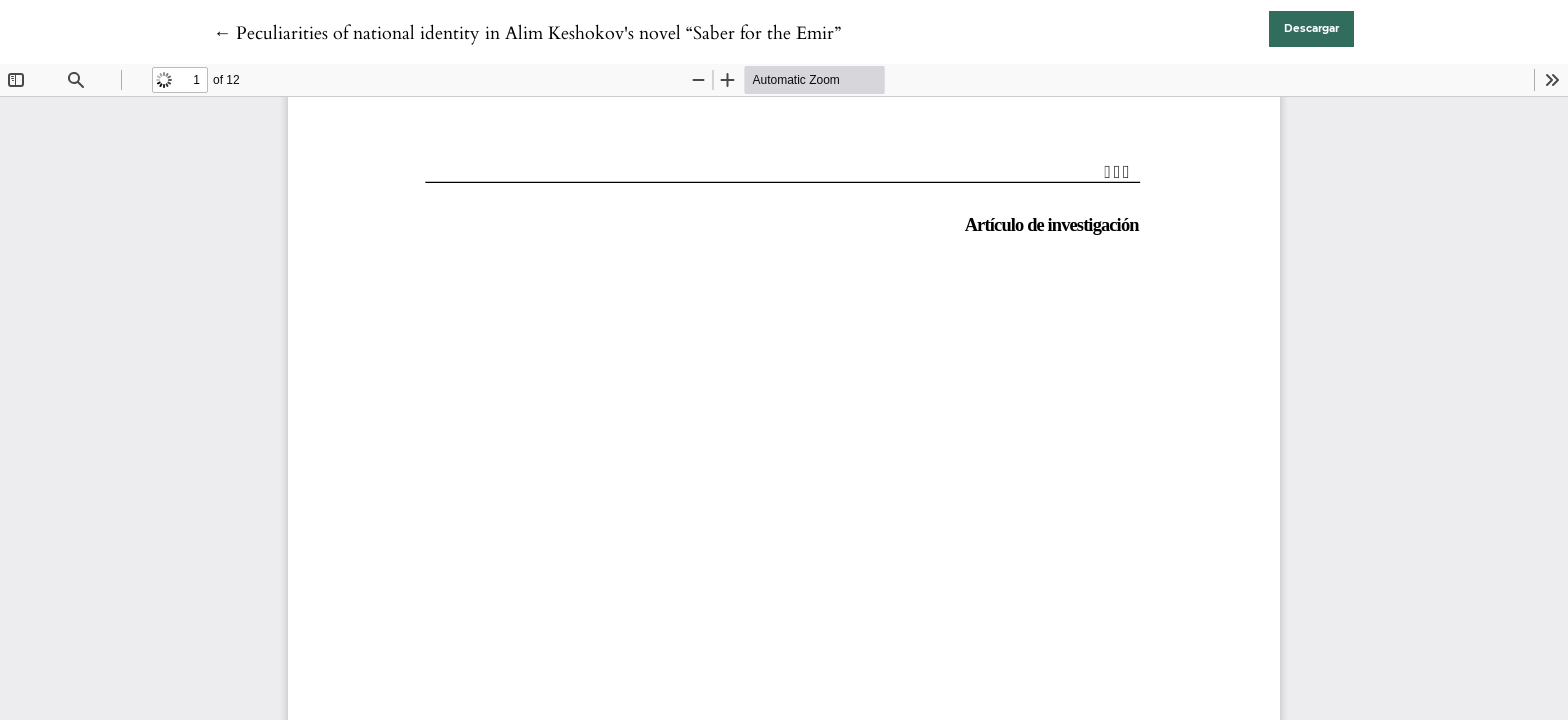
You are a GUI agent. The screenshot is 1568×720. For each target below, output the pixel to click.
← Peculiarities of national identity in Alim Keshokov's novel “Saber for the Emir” (527, 33)
